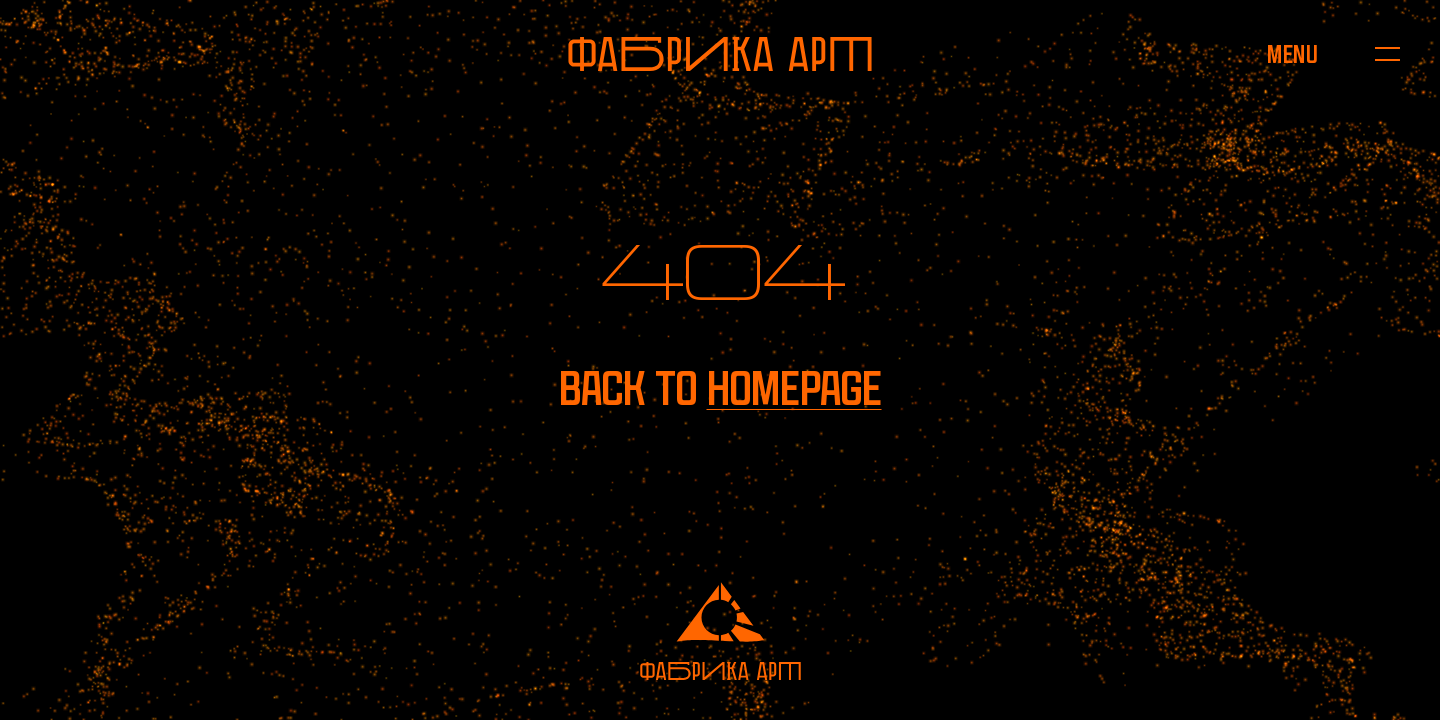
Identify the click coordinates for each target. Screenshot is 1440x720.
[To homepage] (720, 54)
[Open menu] (1292, 54)
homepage (794, 388)
